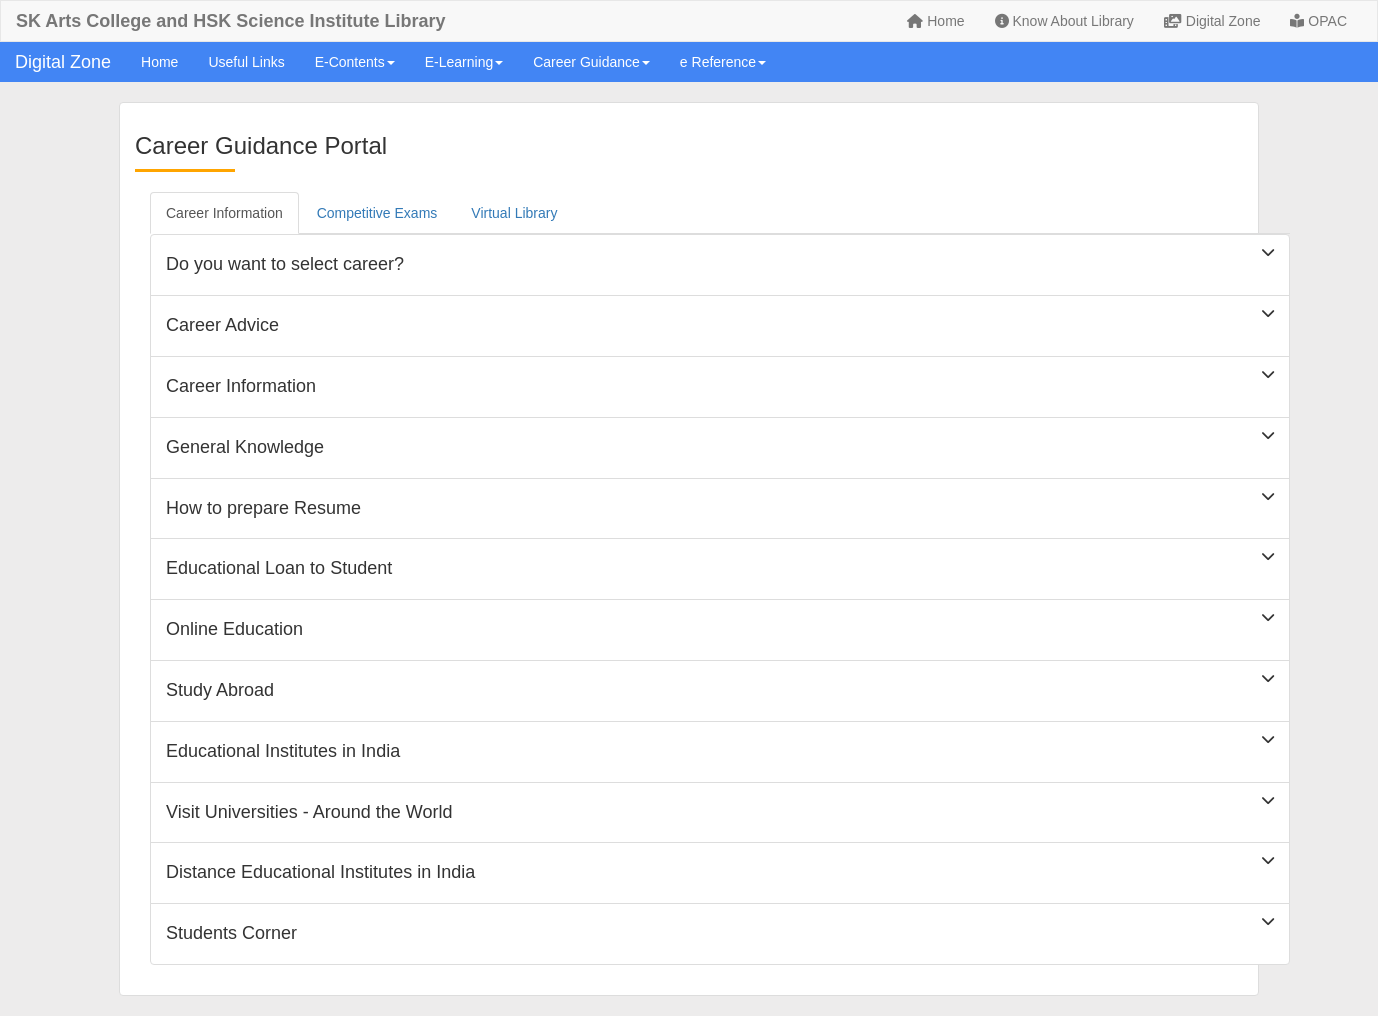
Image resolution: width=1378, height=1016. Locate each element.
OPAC (1318, 21)
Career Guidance (591, 62)
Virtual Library (514, 213)
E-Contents (355, 62)
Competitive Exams (377, 213)
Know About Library (1064, 21)
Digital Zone (1212, 21)
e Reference (723, 62)
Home (935, 21)
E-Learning (464, 62)
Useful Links (246, 62)
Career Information (224, 213)
